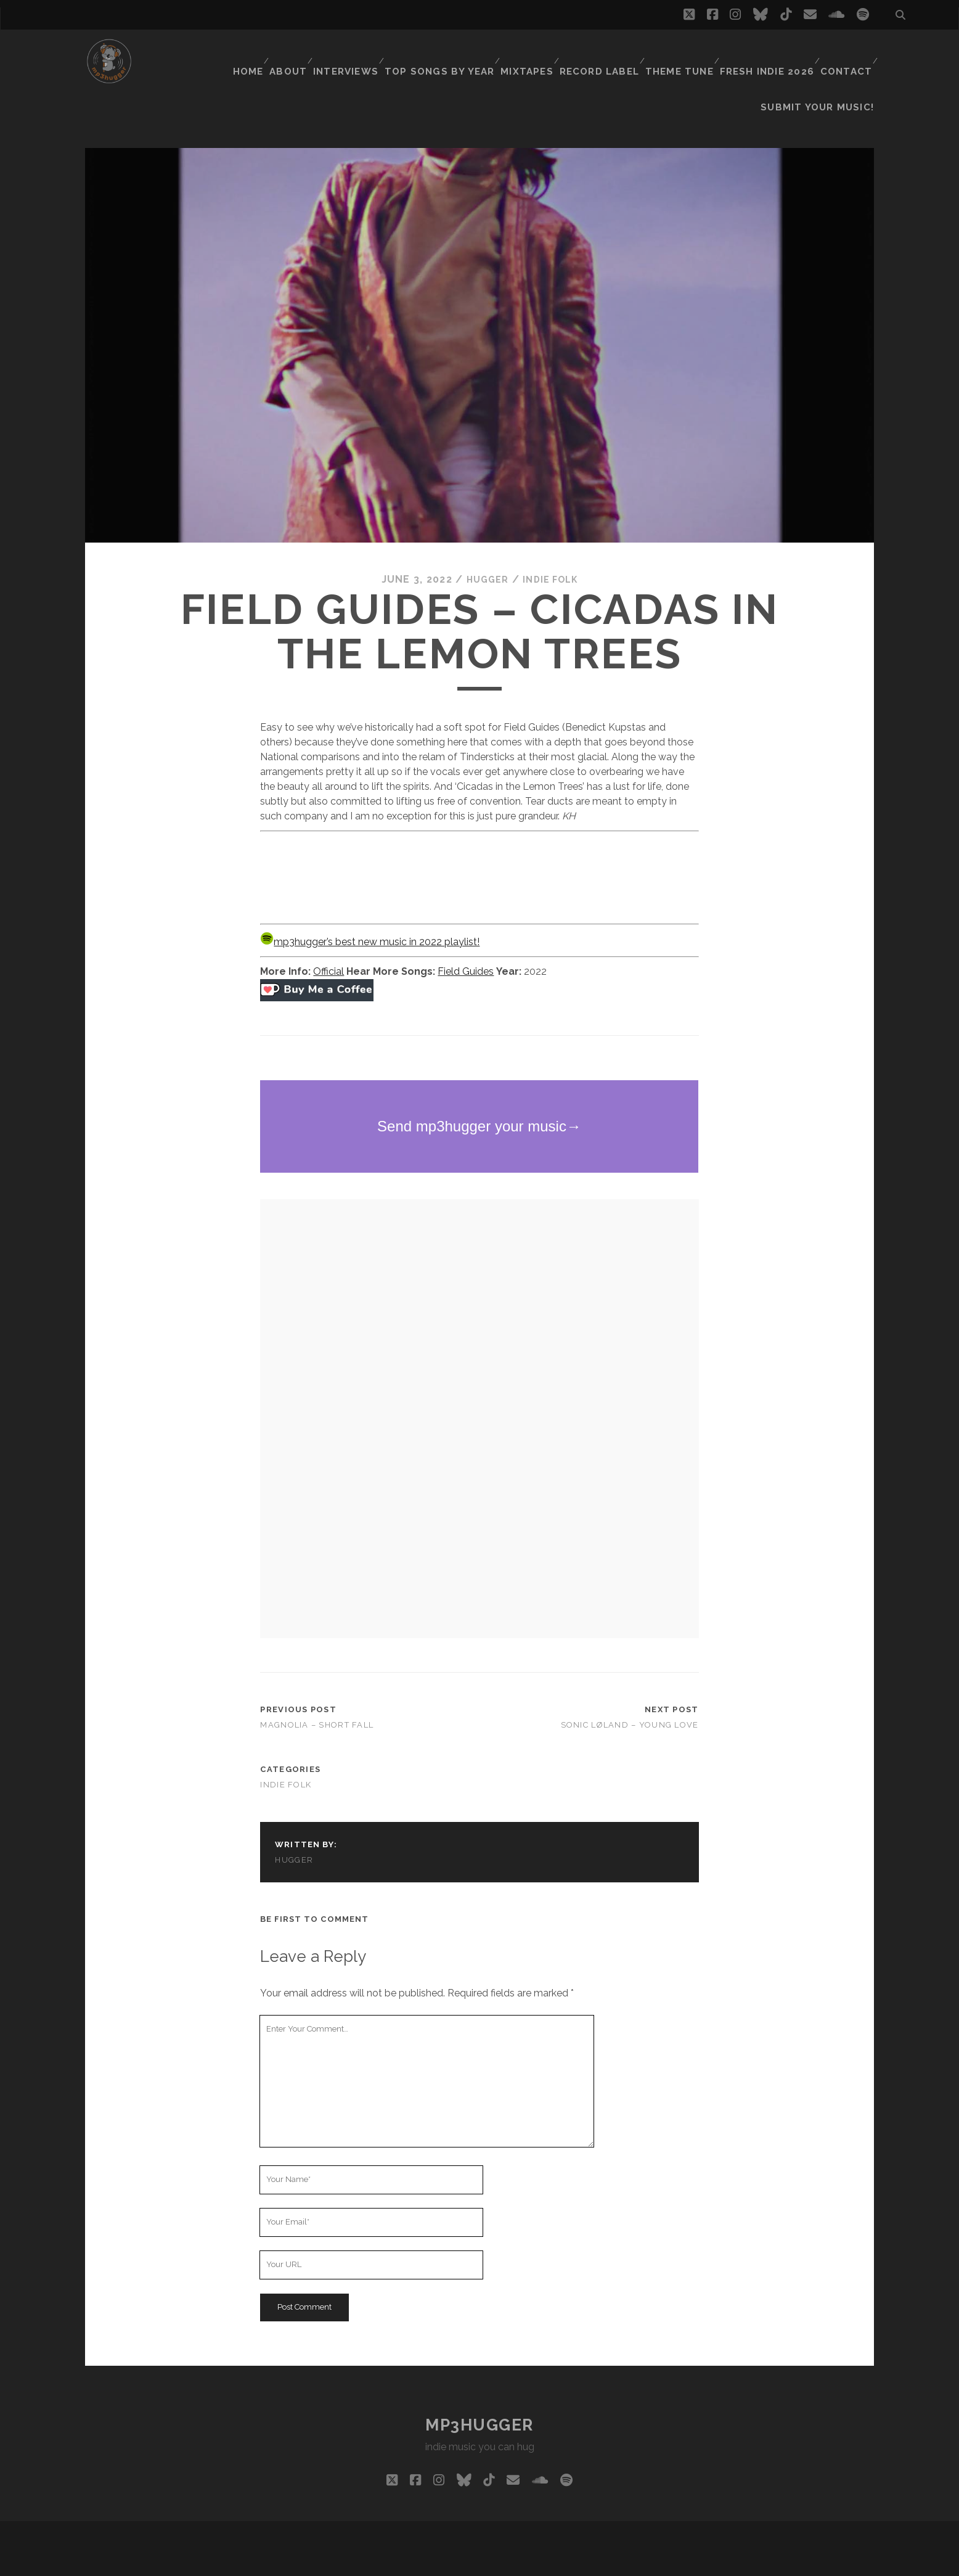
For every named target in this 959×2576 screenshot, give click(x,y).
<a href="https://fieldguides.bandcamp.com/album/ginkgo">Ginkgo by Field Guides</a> (479, 844)
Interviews (354, 52)
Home (249, 52)
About (294, 52)
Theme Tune (681, 52)
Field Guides (466, 940)
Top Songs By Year (445, 52)
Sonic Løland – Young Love (630, 1694)
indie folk (552, 548)
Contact (845, 52)
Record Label (602, 52)
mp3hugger (479, 2393)
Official (328, 940)
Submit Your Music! (824, 67)
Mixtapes (529, 52)
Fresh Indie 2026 (767, 52)
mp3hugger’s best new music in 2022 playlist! (370, 910)
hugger (483, 548)
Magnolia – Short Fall (316, 1694)
